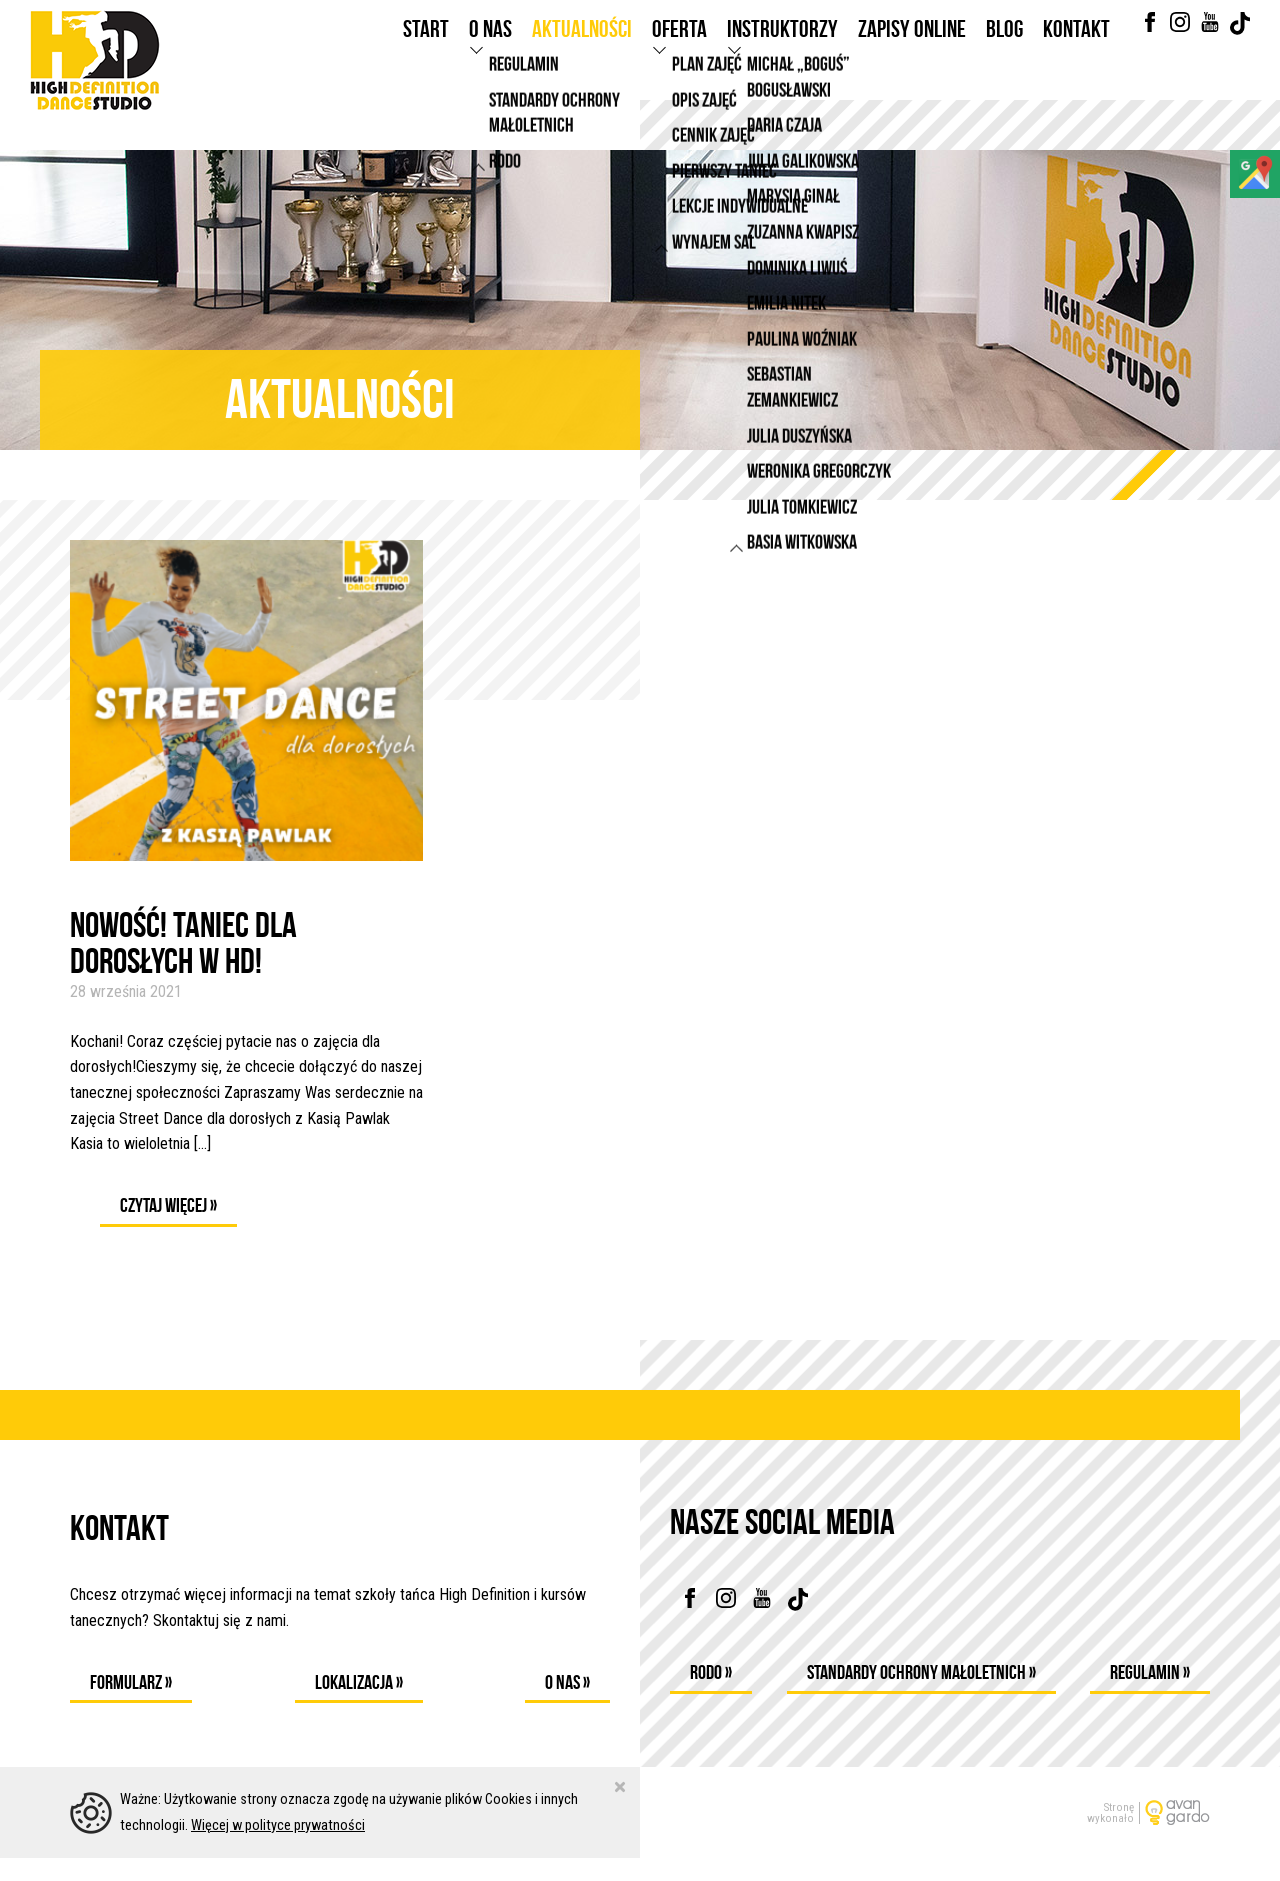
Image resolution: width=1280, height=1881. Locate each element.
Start (426, 47)
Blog (1004, 47)
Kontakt (1076, 47)
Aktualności (582, 47)
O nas (490, 47)
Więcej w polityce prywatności (278, 1847)
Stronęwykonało (1110, 1835)
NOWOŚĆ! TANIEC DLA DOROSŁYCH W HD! (183, 943)
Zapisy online (912, 47)
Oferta (679, 47)
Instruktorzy (782, 47)
